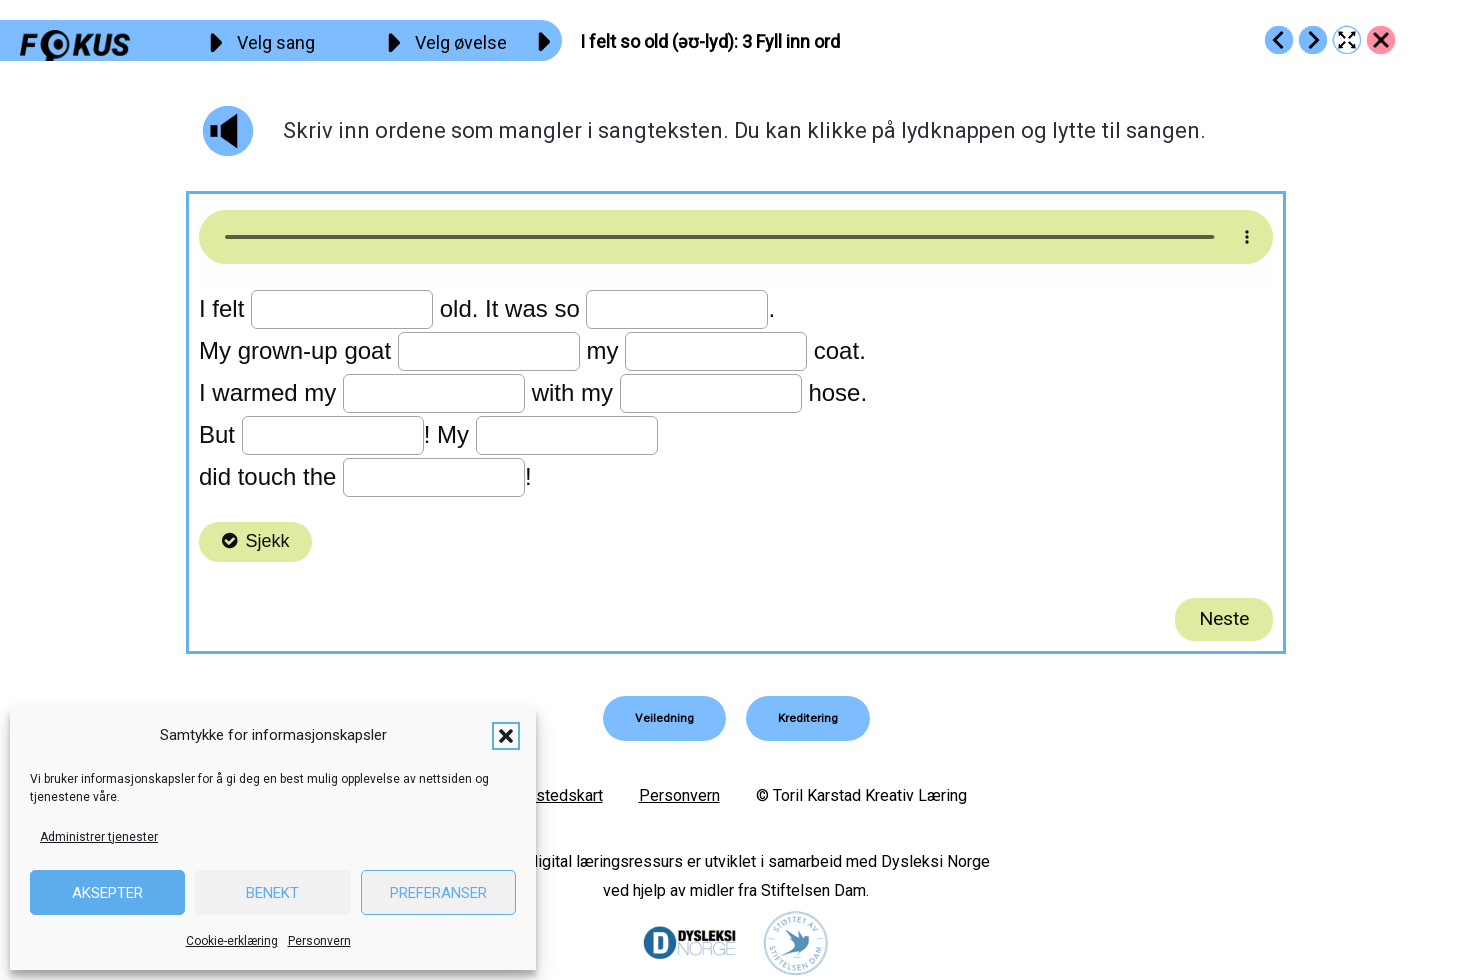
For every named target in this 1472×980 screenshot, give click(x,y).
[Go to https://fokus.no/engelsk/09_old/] (1381, 40)
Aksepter (107, 893)
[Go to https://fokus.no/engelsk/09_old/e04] (1313, 40)
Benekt (272, 893)
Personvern (319, 941)
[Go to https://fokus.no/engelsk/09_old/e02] (1279, 40)
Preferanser (438, 893)
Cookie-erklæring (232, 941)
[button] (506, 736)
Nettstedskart (554, 794)
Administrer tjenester (99, 837)
